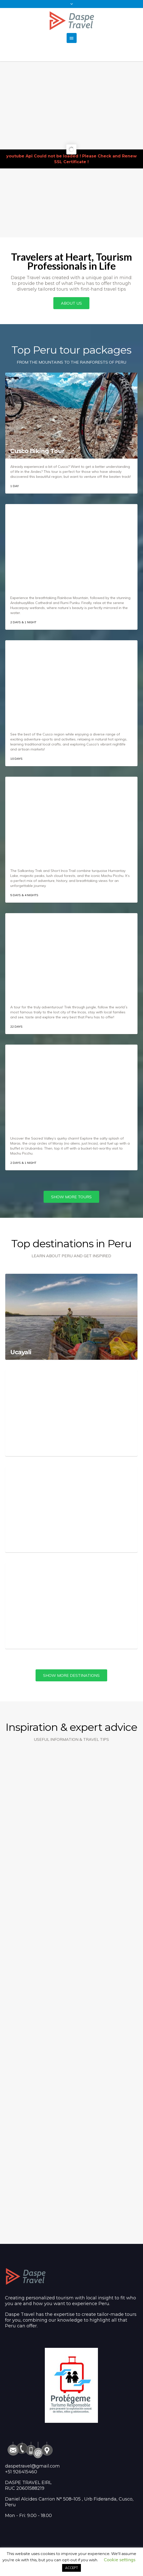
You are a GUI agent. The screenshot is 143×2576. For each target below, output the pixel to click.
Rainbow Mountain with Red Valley (62, 582)
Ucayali (20, 1352)
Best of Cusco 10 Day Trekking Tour (63, 718)
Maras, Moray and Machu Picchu (58, 1122)
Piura (18, 1448)
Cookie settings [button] (119, 2560)
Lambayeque (30, 1641)
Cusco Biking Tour (37, 451)
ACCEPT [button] (71, 2568)
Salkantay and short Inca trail (53, 855)
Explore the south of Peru (48, 991)
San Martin (26, 1544)
